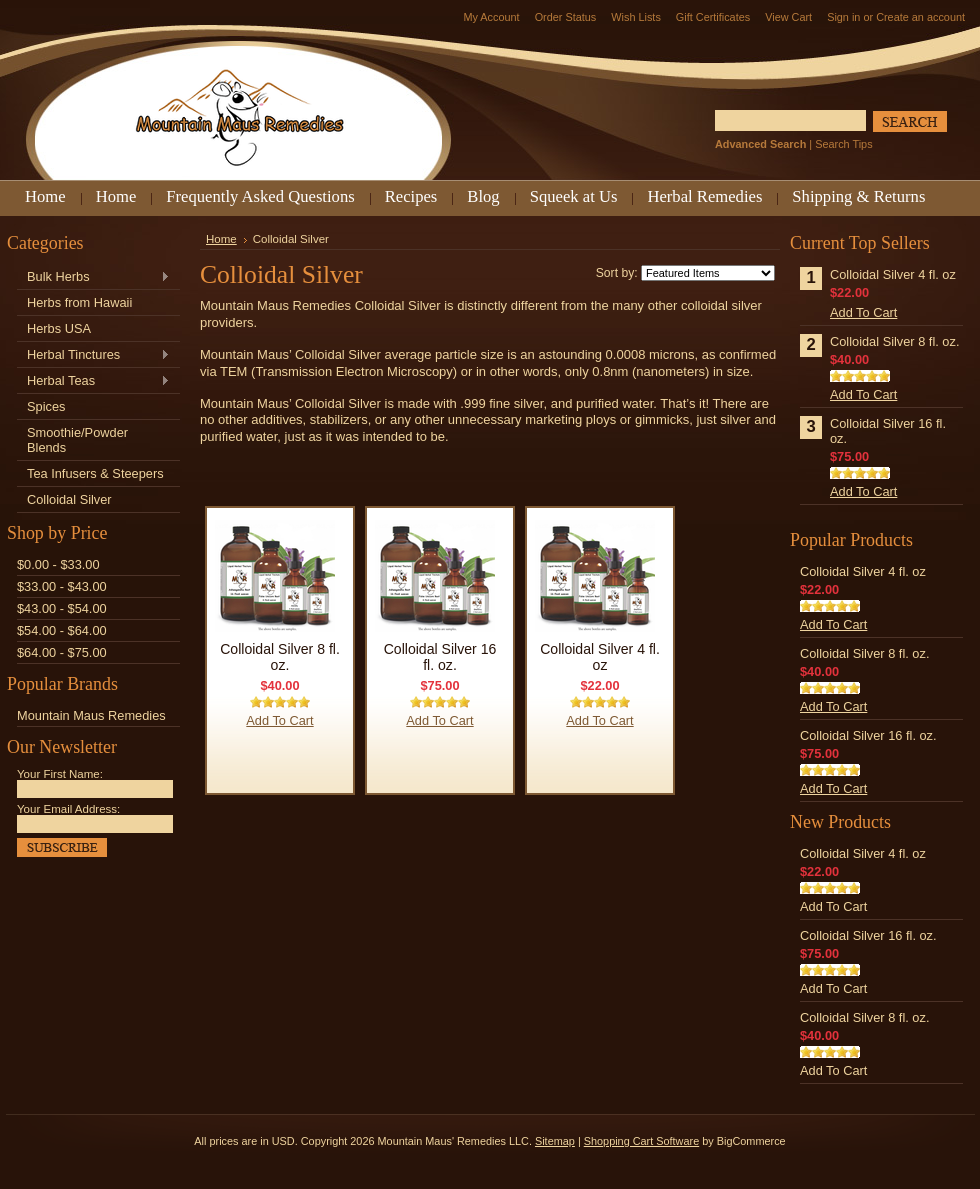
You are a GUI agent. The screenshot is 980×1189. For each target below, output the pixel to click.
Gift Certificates (713, 17)
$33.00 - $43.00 (62, 586)
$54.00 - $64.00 (62, 630)
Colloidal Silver (69, 499)
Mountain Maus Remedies (91, 715)
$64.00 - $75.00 (62, 652)
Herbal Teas (93, 381)
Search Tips (843, 144)
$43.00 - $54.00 (62, 608)
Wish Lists (636, 17)
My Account (491, 17)
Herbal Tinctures (93, 355)
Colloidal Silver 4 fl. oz (600, 657)
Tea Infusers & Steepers (95, 473)
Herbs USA (59, 328)
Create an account (920, 17)
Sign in (843, 17)
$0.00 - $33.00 (58, 564)
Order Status (566, 17)
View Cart (788, 17)
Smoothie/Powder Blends (77, 440)
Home (221, 239)
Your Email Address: (68, 809)
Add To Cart (279, 720)
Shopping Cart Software (641, 1141)
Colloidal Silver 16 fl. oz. (440, 657)
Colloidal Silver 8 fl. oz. (280, 657)
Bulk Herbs (93, 277)
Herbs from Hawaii (79, 302)
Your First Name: (60, 774)
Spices (46, 406)
